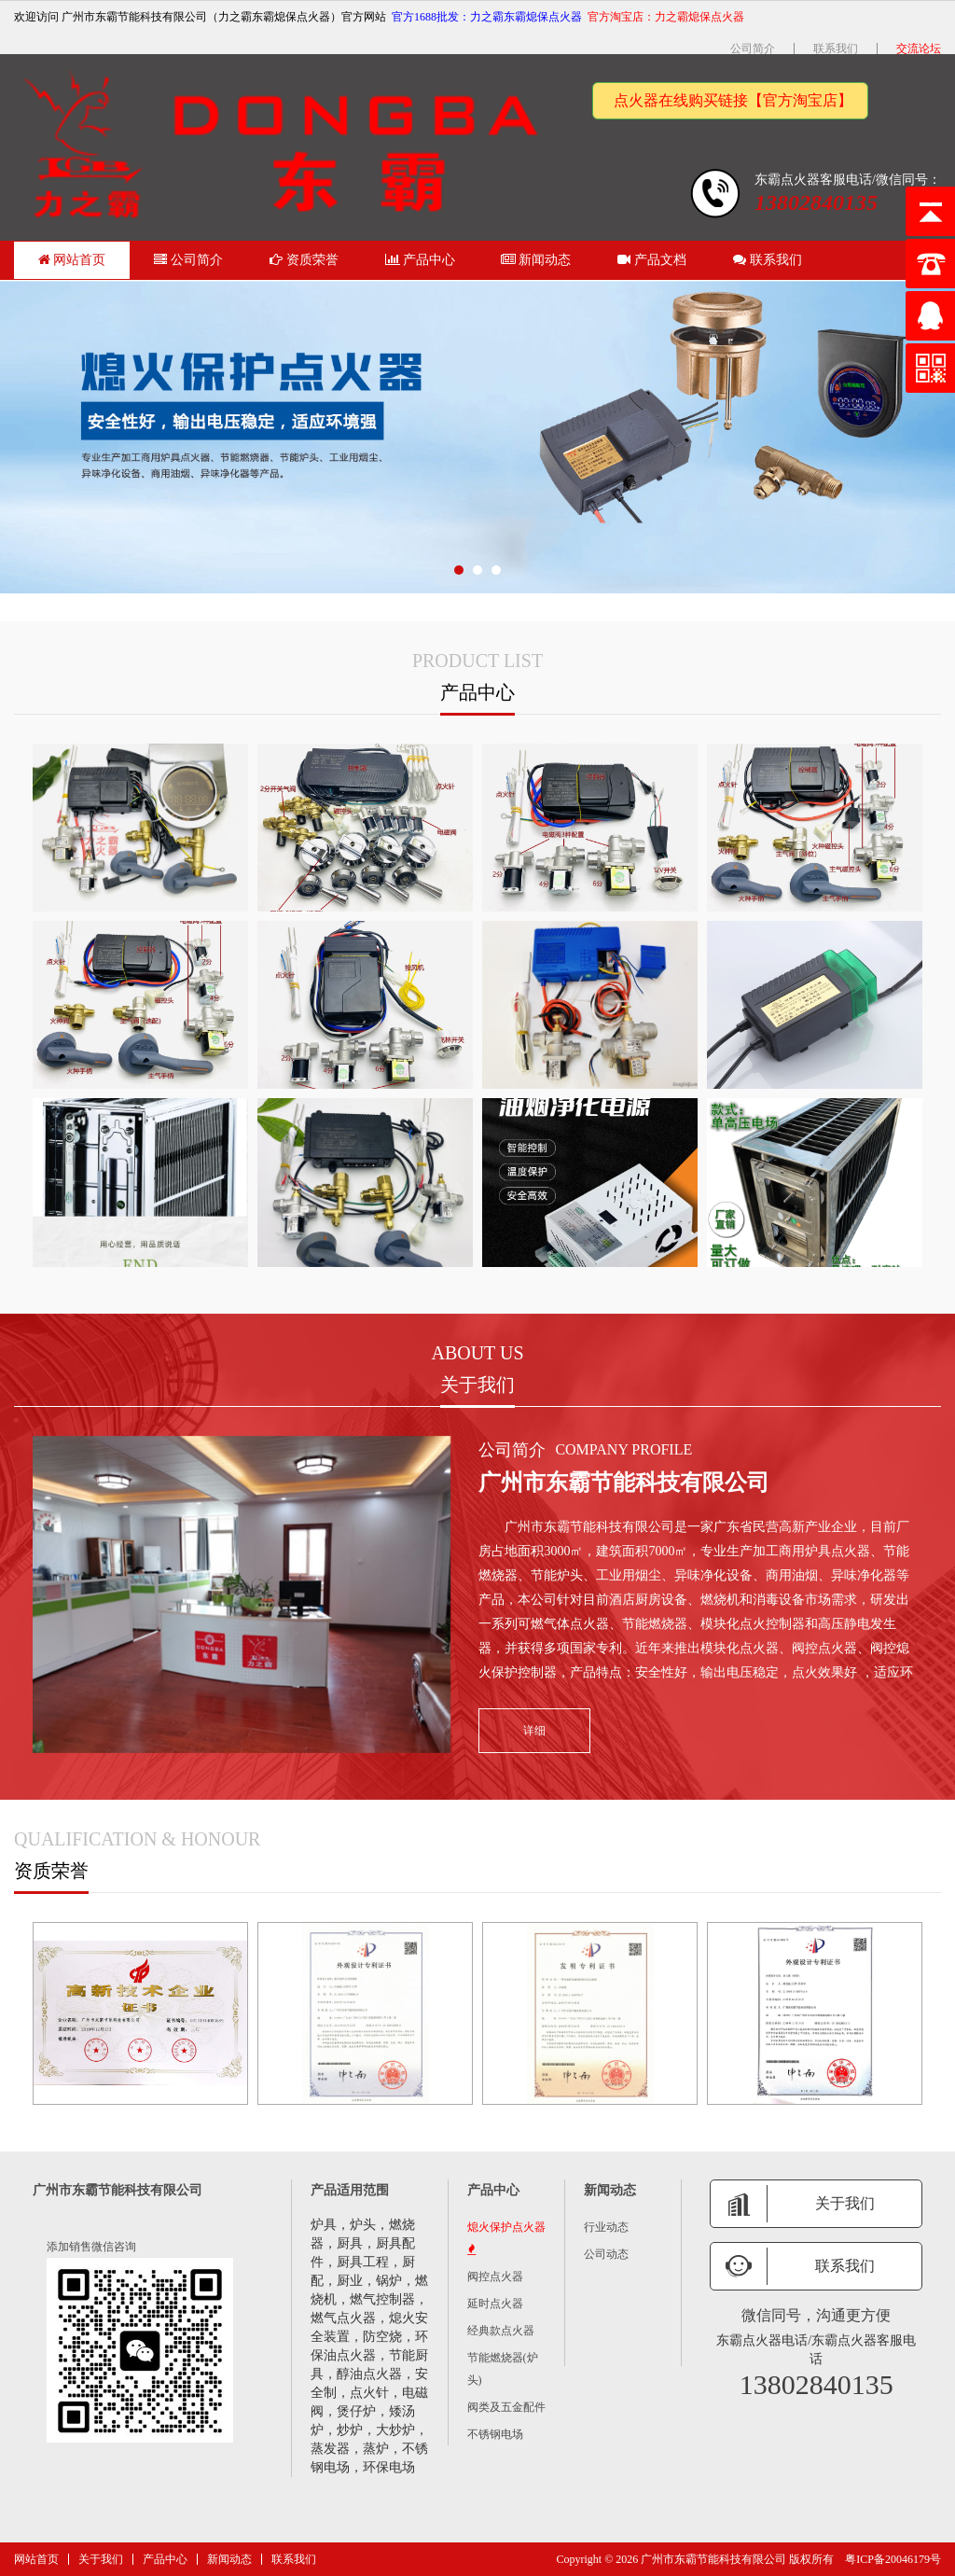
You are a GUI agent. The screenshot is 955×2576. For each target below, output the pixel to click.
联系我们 (835, 48)
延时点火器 (495, 2303)
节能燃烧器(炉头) (502, 2369)
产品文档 (651, 260)
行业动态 (606, 2227)
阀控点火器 (495, 2276)
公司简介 (752, 48)
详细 (549, 1730)
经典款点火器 (500, 2330)
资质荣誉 (304, 260)
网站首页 (72, 260)
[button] (459, 570)
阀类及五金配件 (506, 2407)
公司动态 (606, 2254)
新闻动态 (536, 260)
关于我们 (100, 2559)
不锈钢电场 (495, 2434)
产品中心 (420, 260)
